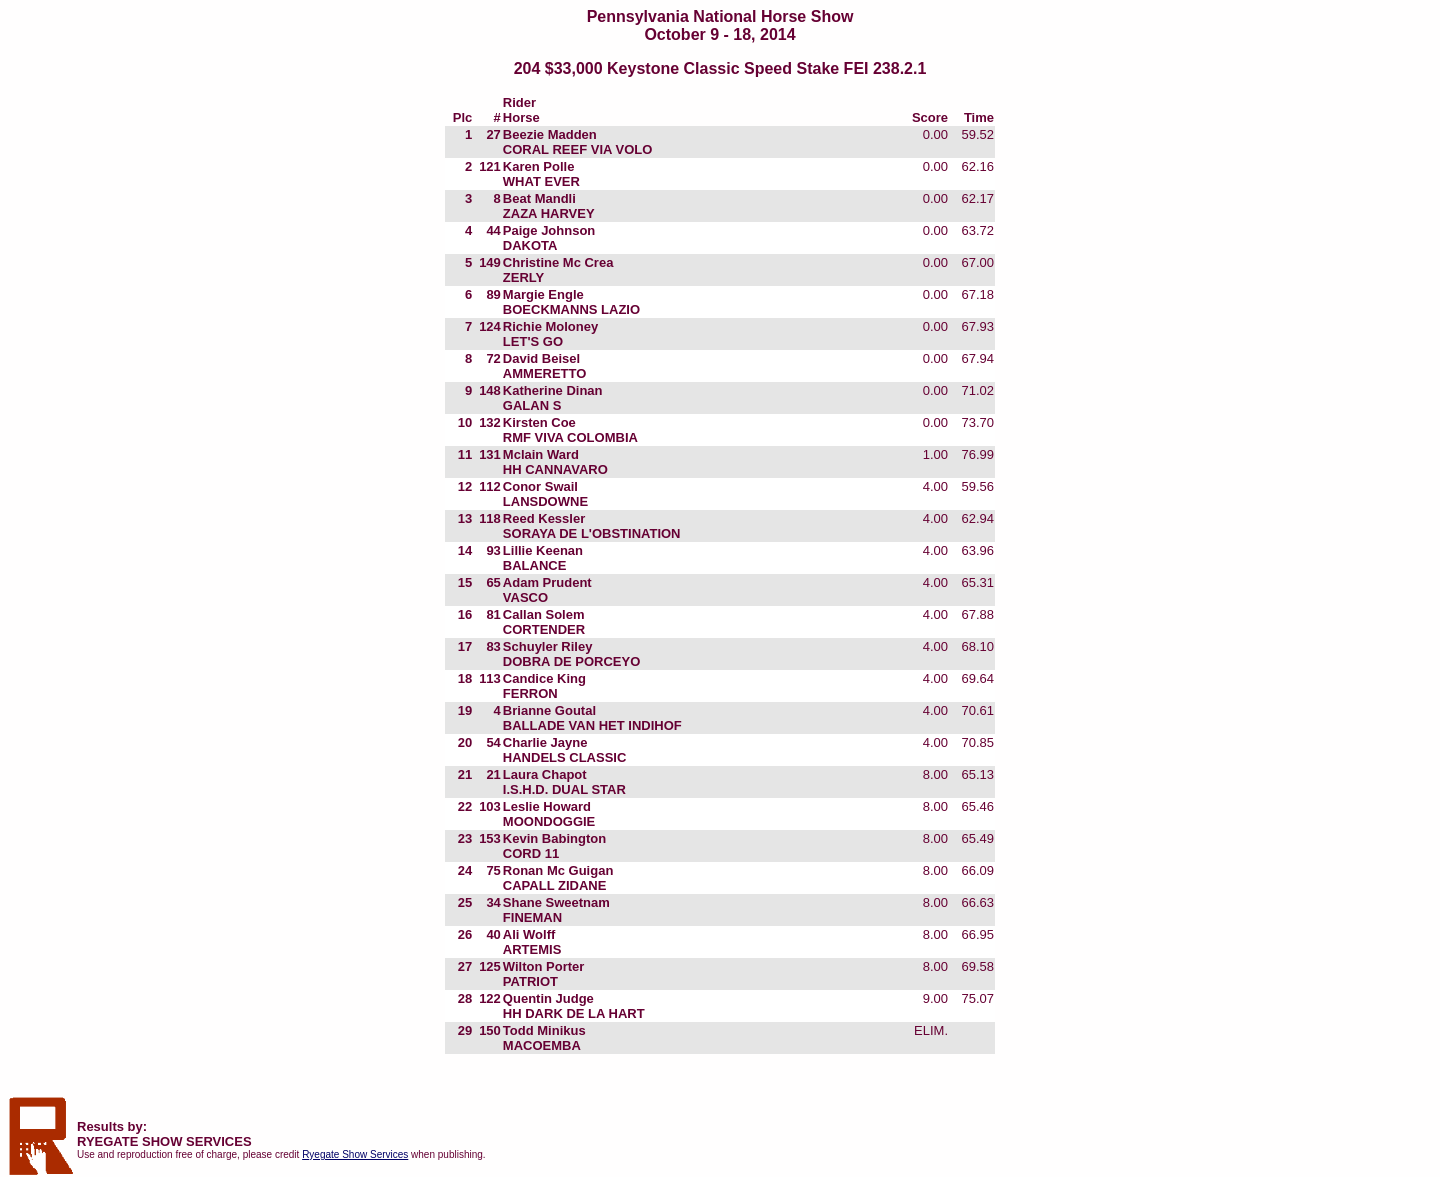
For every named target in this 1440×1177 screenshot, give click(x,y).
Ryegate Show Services (355, 1154)
